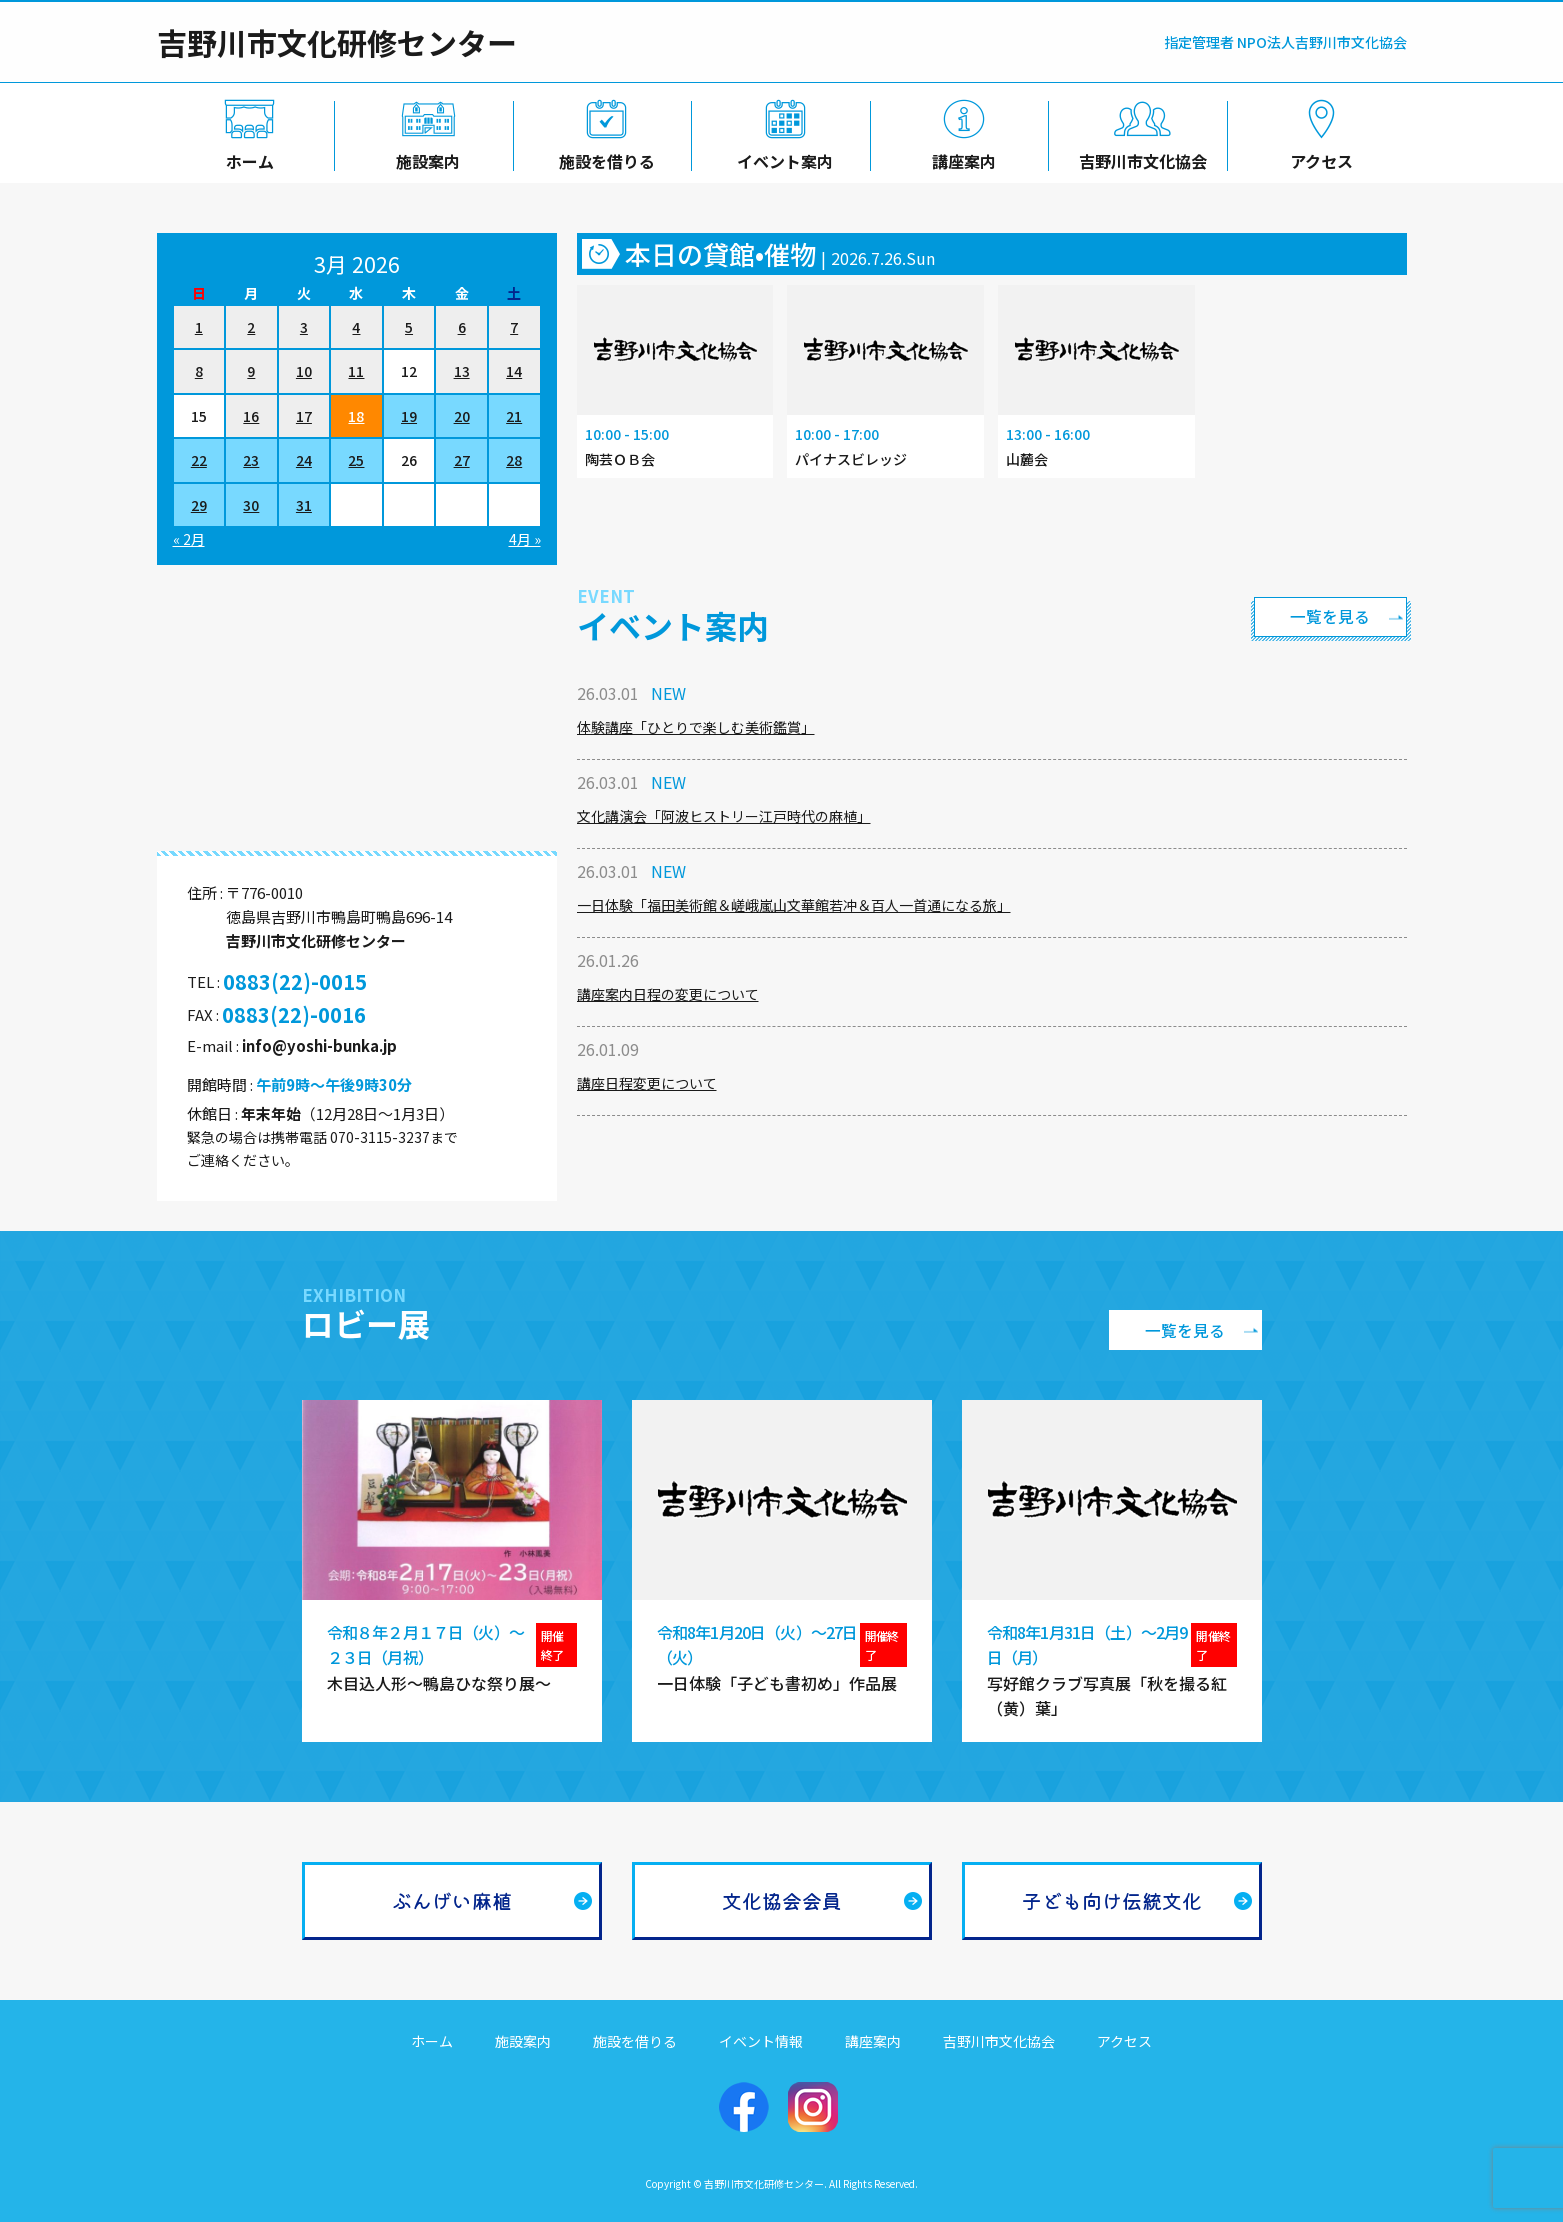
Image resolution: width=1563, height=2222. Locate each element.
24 (304, 460)
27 (462, 460)
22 (199, 460)
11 (356, 371)
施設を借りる (603, 157)
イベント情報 (761, 2041)
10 (304, 371)
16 (251, 416)
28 (514, 460)
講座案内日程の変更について (668, 994)
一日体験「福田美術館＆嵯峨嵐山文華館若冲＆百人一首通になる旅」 (794, 905)
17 (304, 416)
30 (251, 505)
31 (304, 505)
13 (462, 371)
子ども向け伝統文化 (1112, 1900)
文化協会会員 (782, 1900)
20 (462, 416)
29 (199, 505)
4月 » (525, 539)
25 (356, 460)
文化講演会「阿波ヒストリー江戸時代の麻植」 (724, 816)
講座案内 (960, 157)
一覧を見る (1327, 616)
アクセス (1317, 157)
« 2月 (189, 539)
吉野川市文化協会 (1139, 157)
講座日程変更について (647, 1083)
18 (356, 416)
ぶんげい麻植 (452, 1900)
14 (514, 371)
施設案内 (424, 157)
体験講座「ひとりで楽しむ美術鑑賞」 (696, 727)
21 (514, 416)
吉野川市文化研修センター (337, 42)
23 (251, 460)
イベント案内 (781, 157)
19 (409, 416)
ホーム (246, 157)
